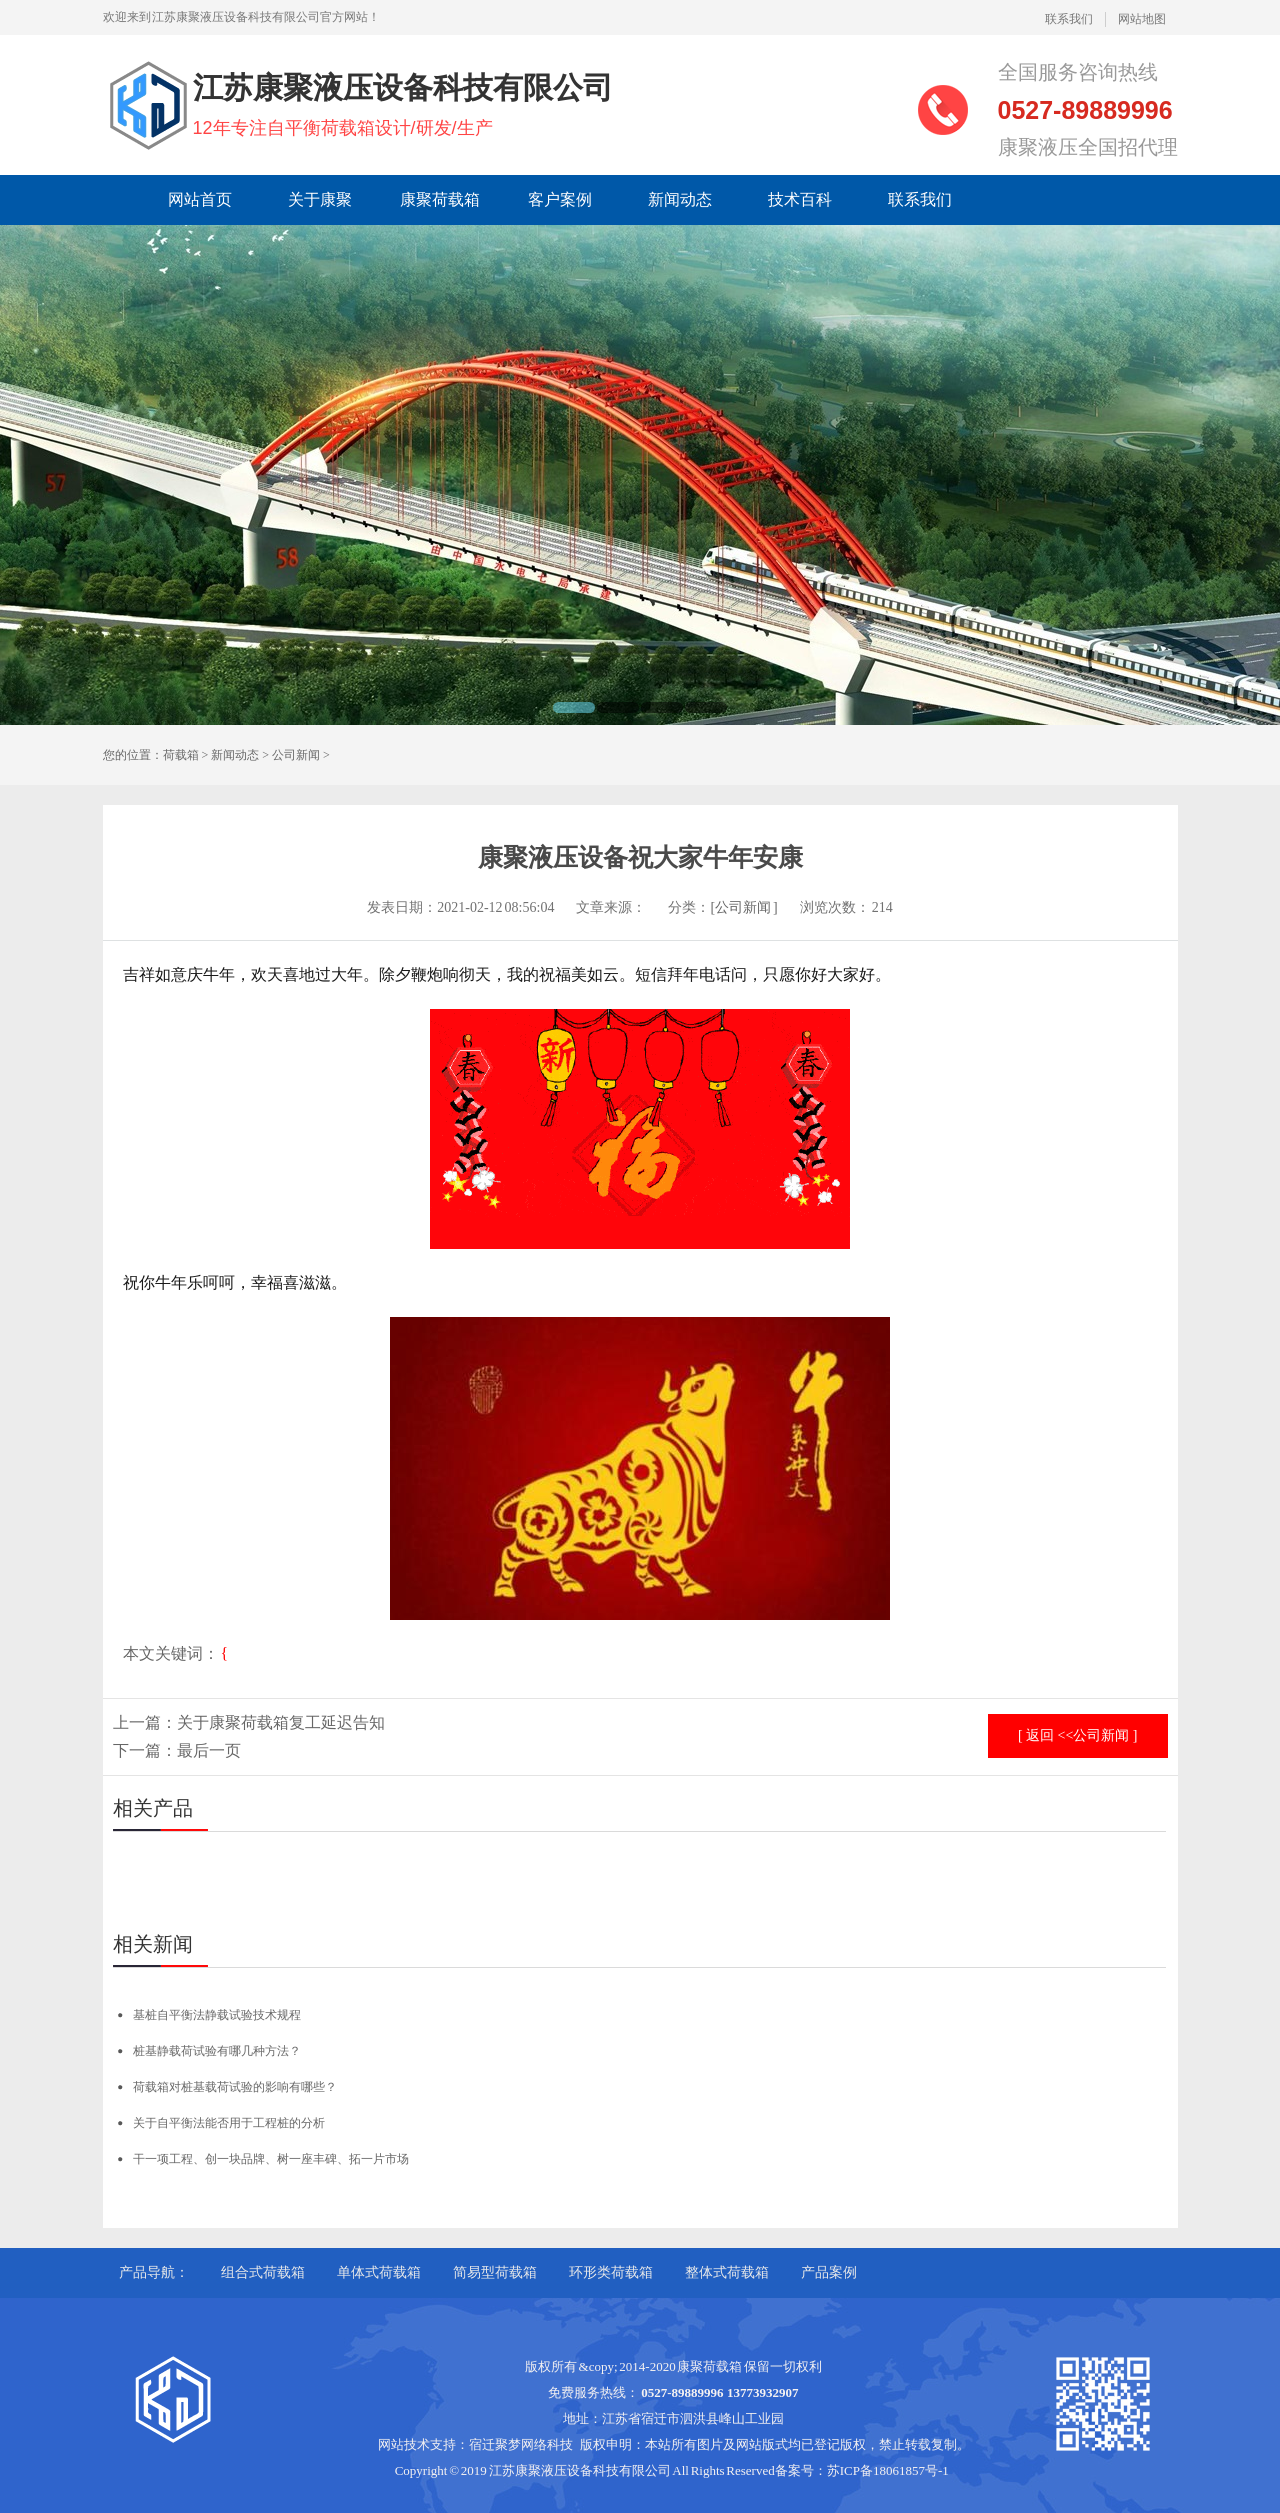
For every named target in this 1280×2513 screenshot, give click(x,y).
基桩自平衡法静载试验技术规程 (217, 2015)
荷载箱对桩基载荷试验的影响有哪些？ (235, 2087)
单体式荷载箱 (379, 2272)
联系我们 (1069, 19)
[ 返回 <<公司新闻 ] (1078, 1735)
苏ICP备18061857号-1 (888, 2470)
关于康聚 (320, 199)
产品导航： (154, 2272)
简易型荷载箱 (495, 2272)
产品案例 (829, 2272)
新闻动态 (680, 199)
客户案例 (560, 199)
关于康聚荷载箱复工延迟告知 (281, 1722)
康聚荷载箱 (440, 199)
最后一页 (209, 1750)
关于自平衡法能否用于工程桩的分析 (229, 2123)
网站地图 (1142, 19)
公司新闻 (296, 755)
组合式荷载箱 (263, 2272)
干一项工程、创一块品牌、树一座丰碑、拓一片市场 (271, 2159)
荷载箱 (181, 755)
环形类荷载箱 (611, 2272)
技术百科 (800, 199)
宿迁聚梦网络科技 (521, 2444)
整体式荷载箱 (727, 2272)
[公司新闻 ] (743, 907)
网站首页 (200, 199)
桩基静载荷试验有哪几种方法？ (217, 2051)
